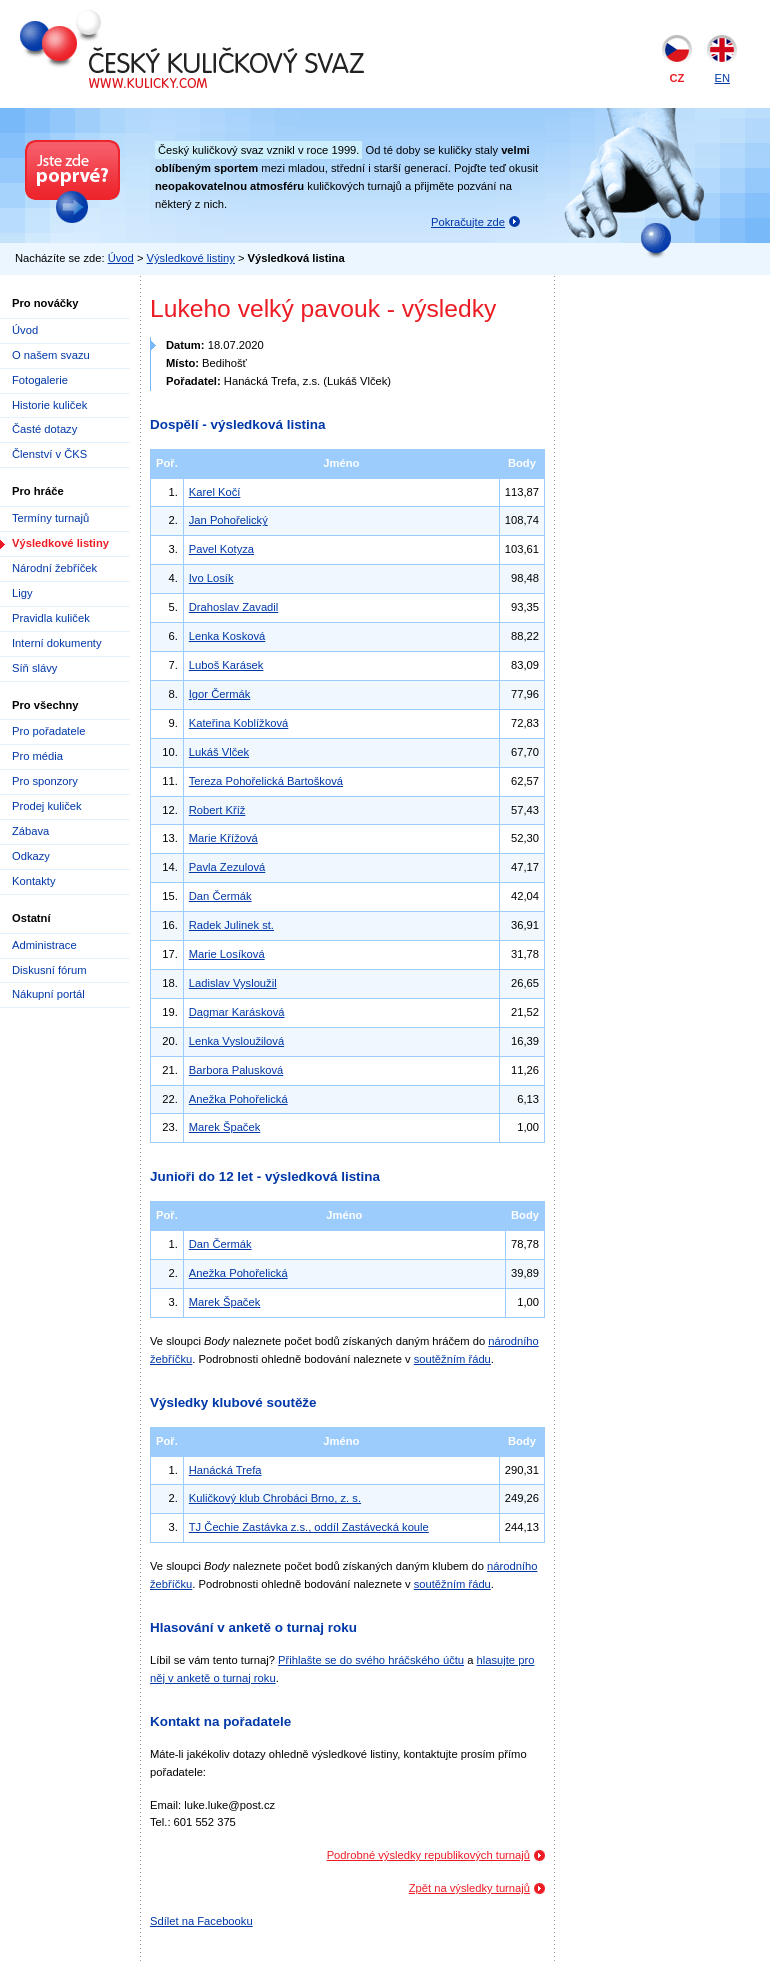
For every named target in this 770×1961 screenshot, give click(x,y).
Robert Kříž (217, 810)
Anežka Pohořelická (238, 1099)
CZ (677, 78)
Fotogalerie (40, 380)
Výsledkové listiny (191, 258)
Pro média (37, 756)
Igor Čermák (220, 694)
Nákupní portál (48, 994)
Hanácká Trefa (225, 1470)
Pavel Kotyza (221, 549)
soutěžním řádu (452, 1359)
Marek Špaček (225, 1127)
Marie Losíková (227, 954)
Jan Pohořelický (228, 520)
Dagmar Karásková (237, 1012)
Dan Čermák (220, 896)
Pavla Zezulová (227, 867)
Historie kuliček (49, 405)
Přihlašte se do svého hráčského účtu (371, 1660)
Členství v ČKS (49, 454)
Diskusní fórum (49, 970)
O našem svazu (51, 355)
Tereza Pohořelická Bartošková (266, 781)
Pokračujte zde (468, 222)
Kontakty (34, 881)
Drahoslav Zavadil (234, 607)
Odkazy (31, 856)
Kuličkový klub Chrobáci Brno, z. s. (275, 1498)
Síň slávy (34, 668)
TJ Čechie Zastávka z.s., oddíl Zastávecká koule (309, 1527)
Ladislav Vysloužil (233, 983)
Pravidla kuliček (51, 618)
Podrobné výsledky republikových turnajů (428, 1855)
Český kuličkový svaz (111, 18)
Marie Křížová (223, 838)
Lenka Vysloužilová (236, 1041)
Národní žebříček (54, 568)
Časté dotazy (44, 429)
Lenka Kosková (227, 636)
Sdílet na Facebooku (201, 1921)
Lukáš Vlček (219, 752)
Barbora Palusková (236, 1070)
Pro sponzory (45, 781)
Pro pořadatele (48, 731)
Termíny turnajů (50, 518)
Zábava (30, 831)
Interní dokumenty (57, 643)
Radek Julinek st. (231, 925)
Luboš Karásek (226, 665)
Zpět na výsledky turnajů (469, 1888)
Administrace (44, 945)
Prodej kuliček (47, 806)
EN (722, 78)
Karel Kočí (215, 492)
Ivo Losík (211, 578)
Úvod (121, 258)
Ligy (22, 593)
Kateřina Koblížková (239, 723)
